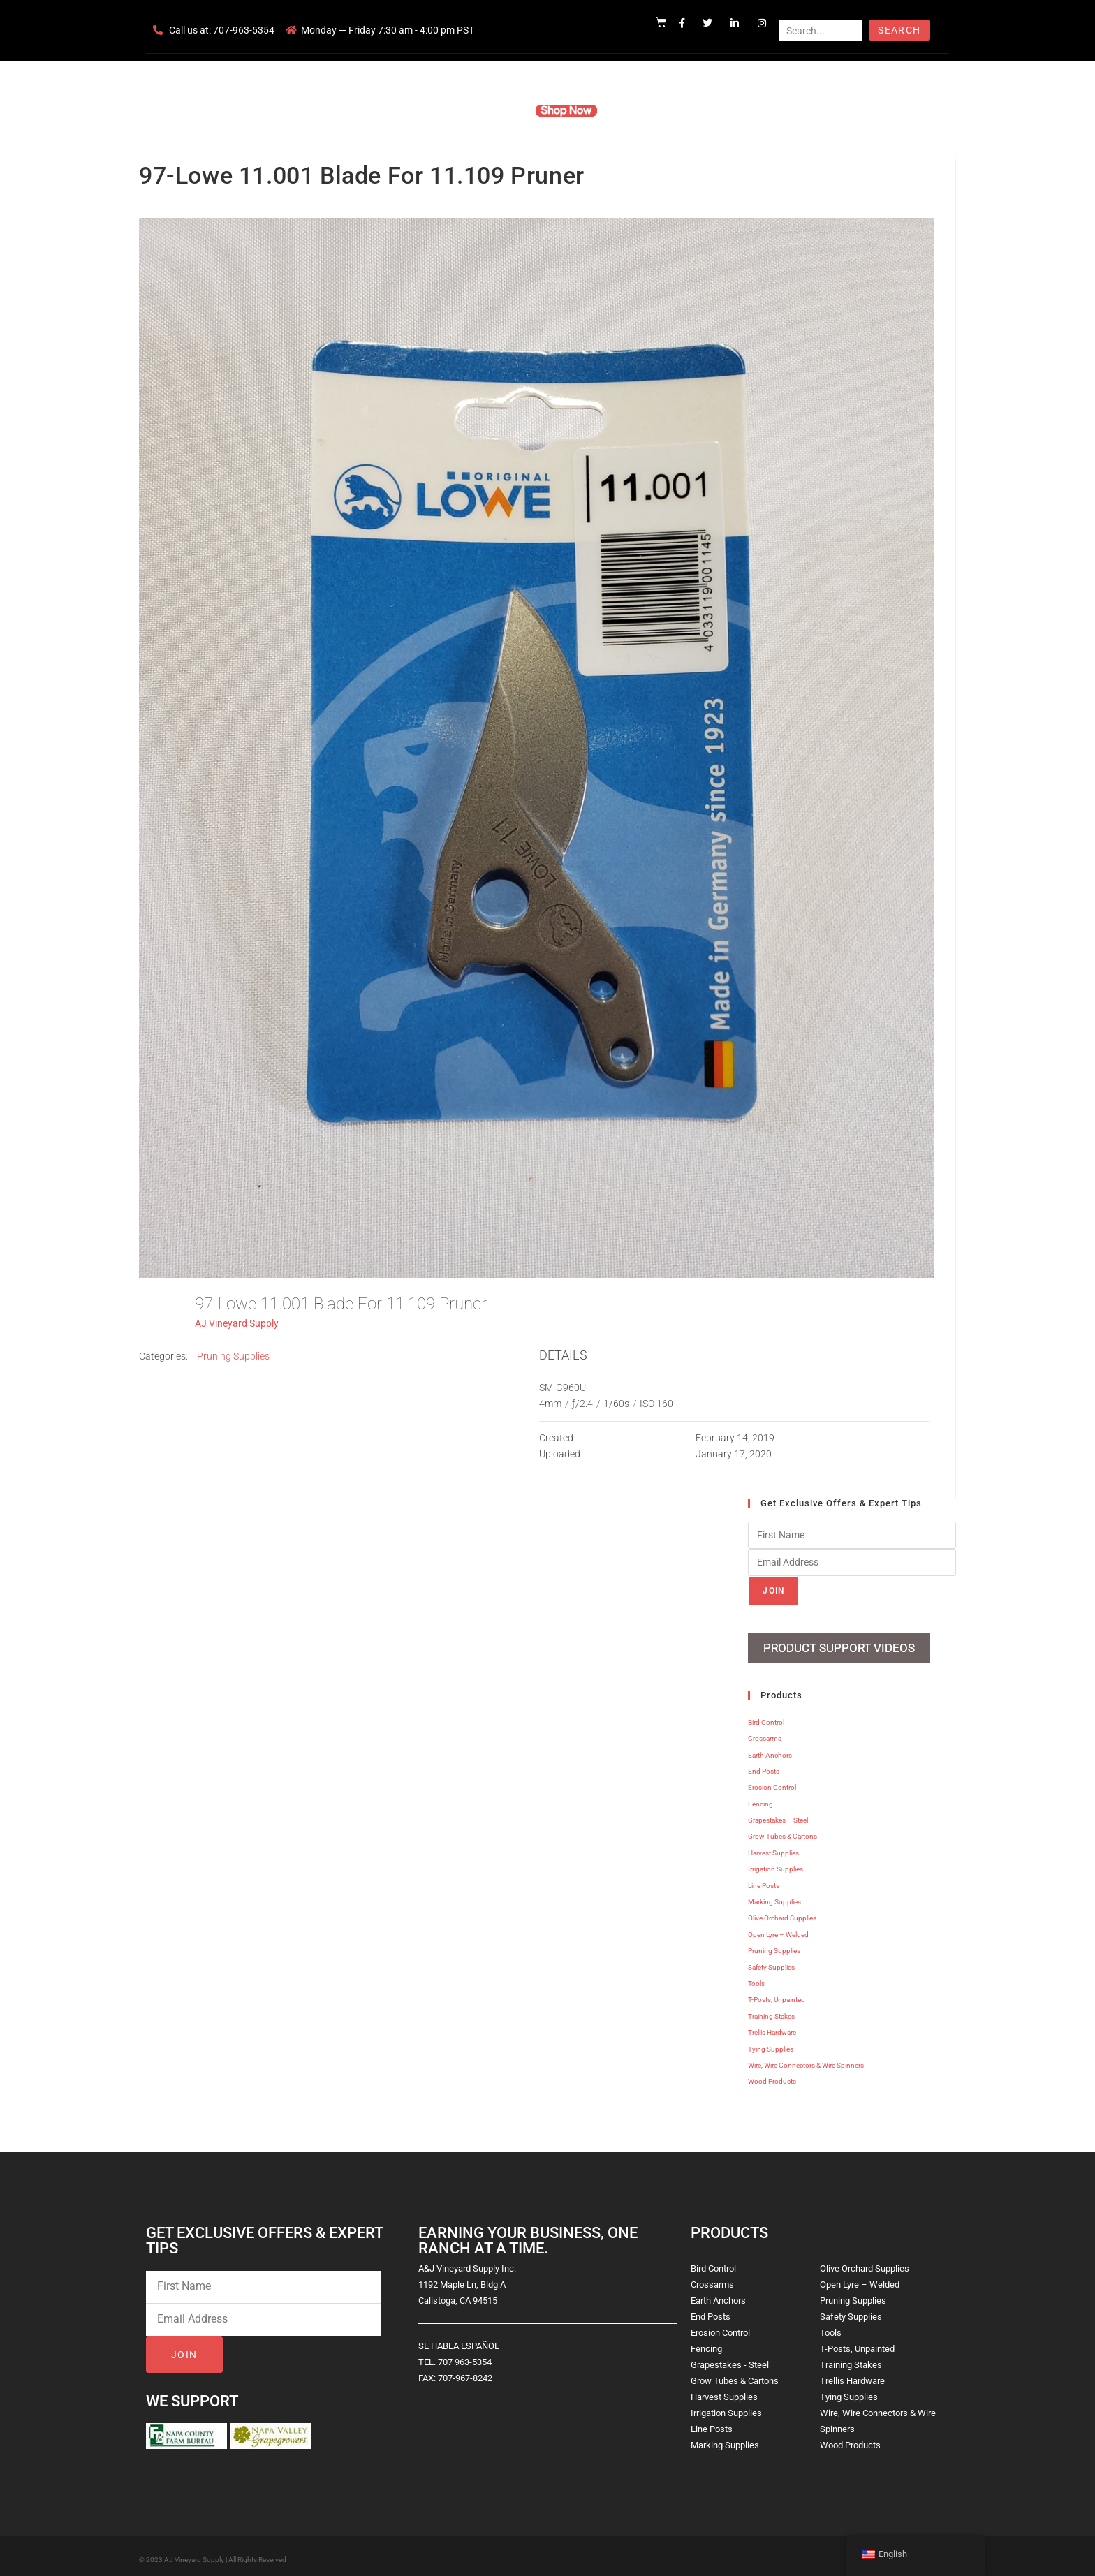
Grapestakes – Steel (778, 1815)
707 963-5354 (465, 2356)
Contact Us (708, 110)
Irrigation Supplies (775, 1864)
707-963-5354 (243, 30)
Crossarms (764, 1733)
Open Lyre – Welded (778, 1929)
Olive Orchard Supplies (782, 1913)
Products (494, 110)
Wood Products (772, 2076)
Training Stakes (771, 2010)
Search (899, 30)
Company (434, 110)
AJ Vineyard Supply (237, 1323)
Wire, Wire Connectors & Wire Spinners (806, 2059)
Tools (756, 1977)
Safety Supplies (771, 1961)
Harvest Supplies (773, 1847)
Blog (762, 110)
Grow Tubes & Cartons (782, 1831)
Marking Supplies (774, 1896)
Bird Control (766, 1716)
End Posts (763, 1765)
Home (380, 110)
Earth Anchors (770, 1749)
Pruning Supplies (233, 1356)
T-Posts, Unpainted (776, 1994)
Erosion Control (772, 1782)
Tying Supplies (770, 2043)
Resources (641, 110)
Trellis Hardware (772, 2027)
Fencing (760, 1798)
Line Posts (763, 1880)
